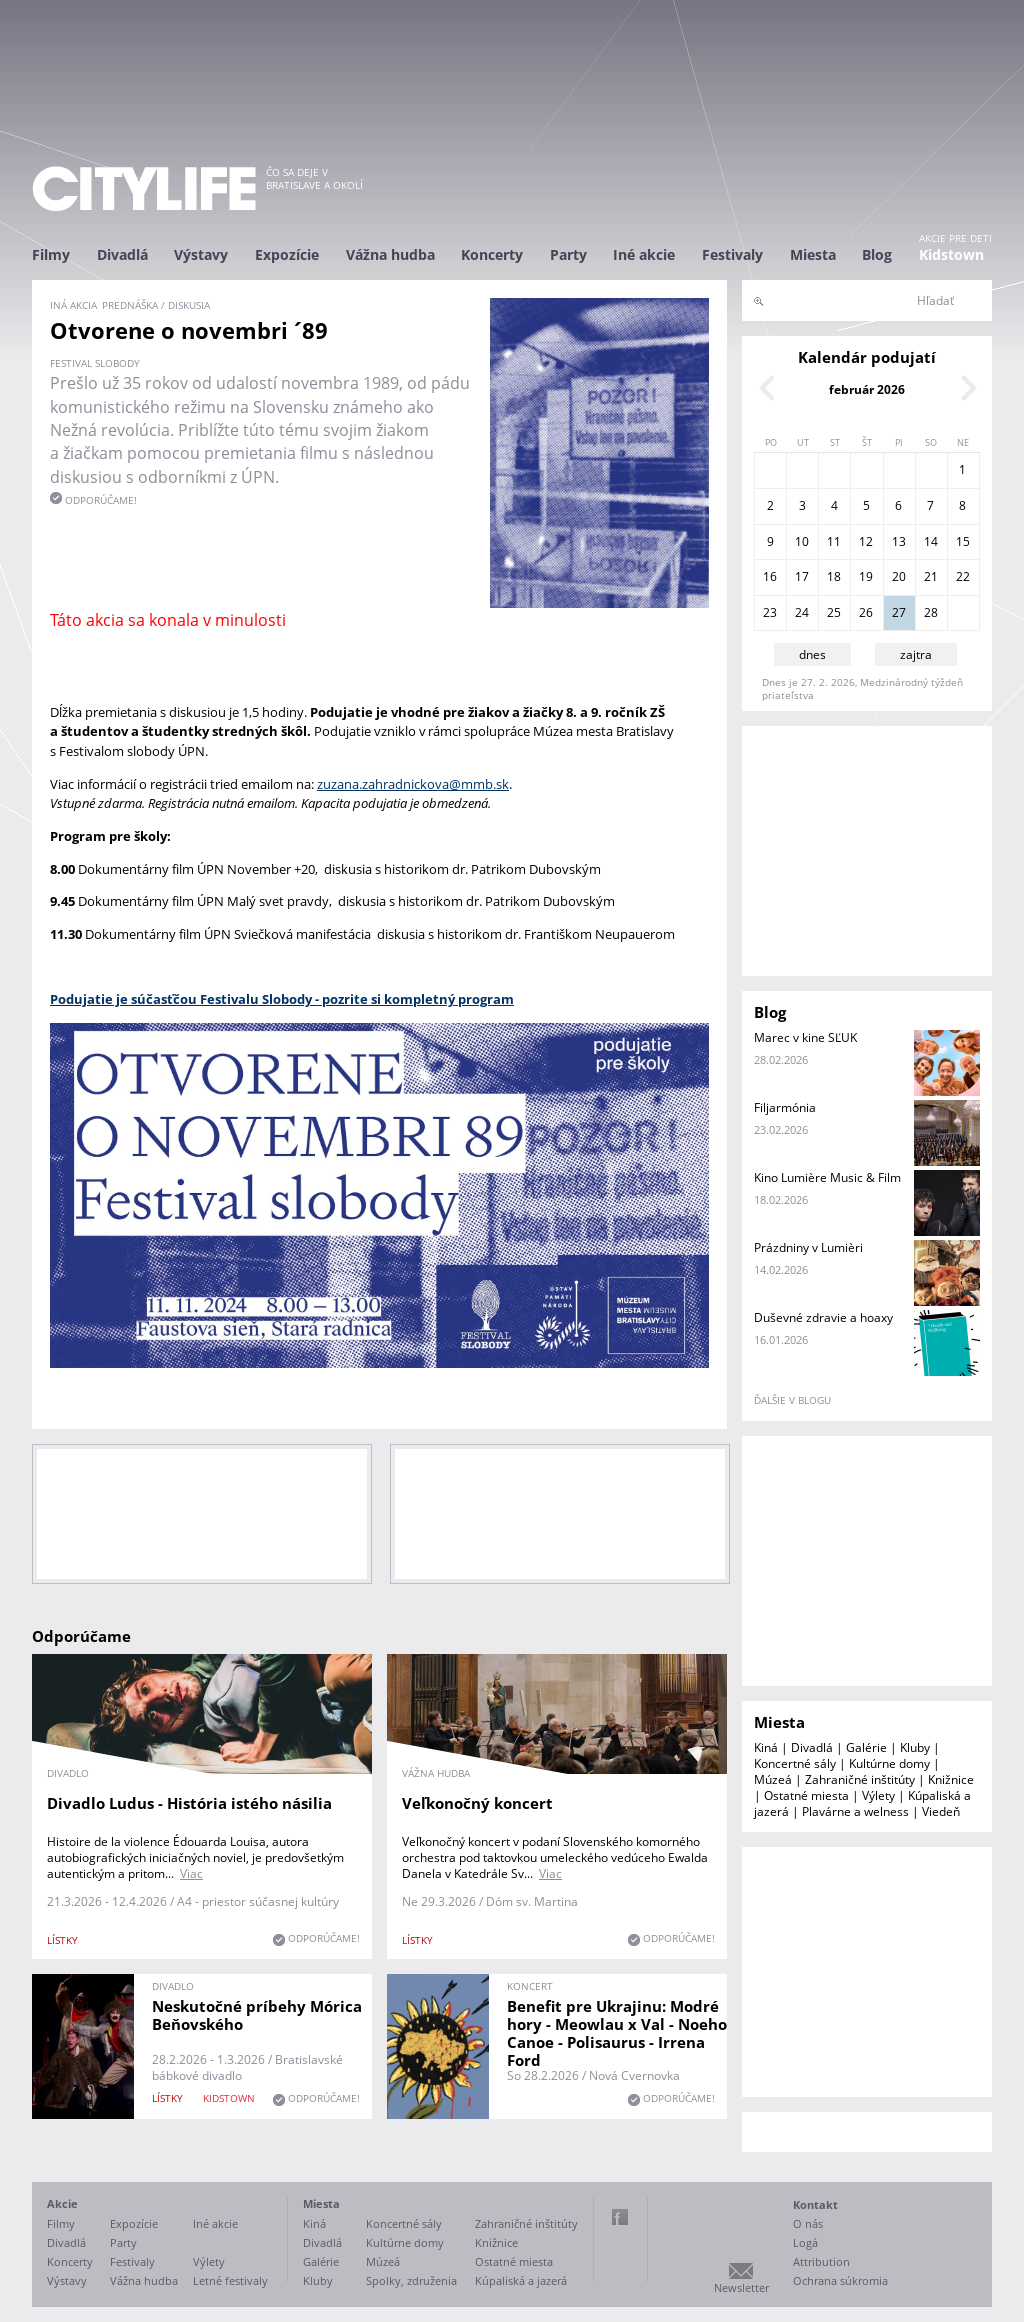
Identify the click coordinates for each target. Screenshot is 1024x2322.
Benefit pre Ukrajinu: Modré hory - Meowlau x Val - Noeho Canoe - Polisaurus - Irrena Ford (617, 2033)
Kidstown (951, 254)
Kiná (766, 1747)
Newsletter (741, 2287)
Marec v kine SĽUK (805, 1037)
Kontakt (815, 2204)
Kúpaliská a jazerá (521, 2280)
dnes (812, 654)
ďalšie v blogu (792, 1400)
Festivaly (732, 254)
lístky (62, 1940)
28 (931, 612)
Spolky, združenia (411, 2280)
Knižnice (951, 1779)
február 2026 (867, 389)
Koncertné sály (795, 1763)
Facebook (620, 2217)
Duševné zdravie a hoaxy (823, 1317)
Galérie (866, 1747)
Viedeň (941, 1811)
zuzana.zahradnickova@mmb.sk (413, 784)
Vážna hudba (390, 254)
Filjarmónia (785, 1107)
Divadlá (122, 254)
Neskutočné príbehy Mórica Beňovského (257, 2015)
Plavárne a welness (855, 1811)
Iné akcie (644, 254)
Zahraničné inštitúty (860, 1779)
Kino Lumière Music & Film (827, 1177)
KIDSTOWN (229, 2098)
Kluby (915, 1747)
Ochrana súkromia (840, 2280)
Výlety (878, 1795)
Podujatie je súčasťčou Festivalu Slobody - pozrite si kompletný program (282, 999)
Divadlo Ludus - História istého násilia (189, 1803)
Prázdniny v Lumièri (808, 1247)
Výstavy (201, 254)
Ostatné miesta (806, 1795)
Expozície (287, 254)
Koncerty (492, 254)
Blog (877, 254)
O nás (808, 2223)
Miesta (813, 254)
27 (899, 612)
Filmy (51, 254)
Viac (191, 1873)
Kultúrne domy (889, 1763)
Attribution (821, 2261)
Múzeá (773, 1779)
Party (568, 254)
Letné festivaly (230, 2280)
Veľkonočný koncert (477, 1803)
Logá (805, 2242)
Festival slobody (95, 363)
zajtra (916, 654)
